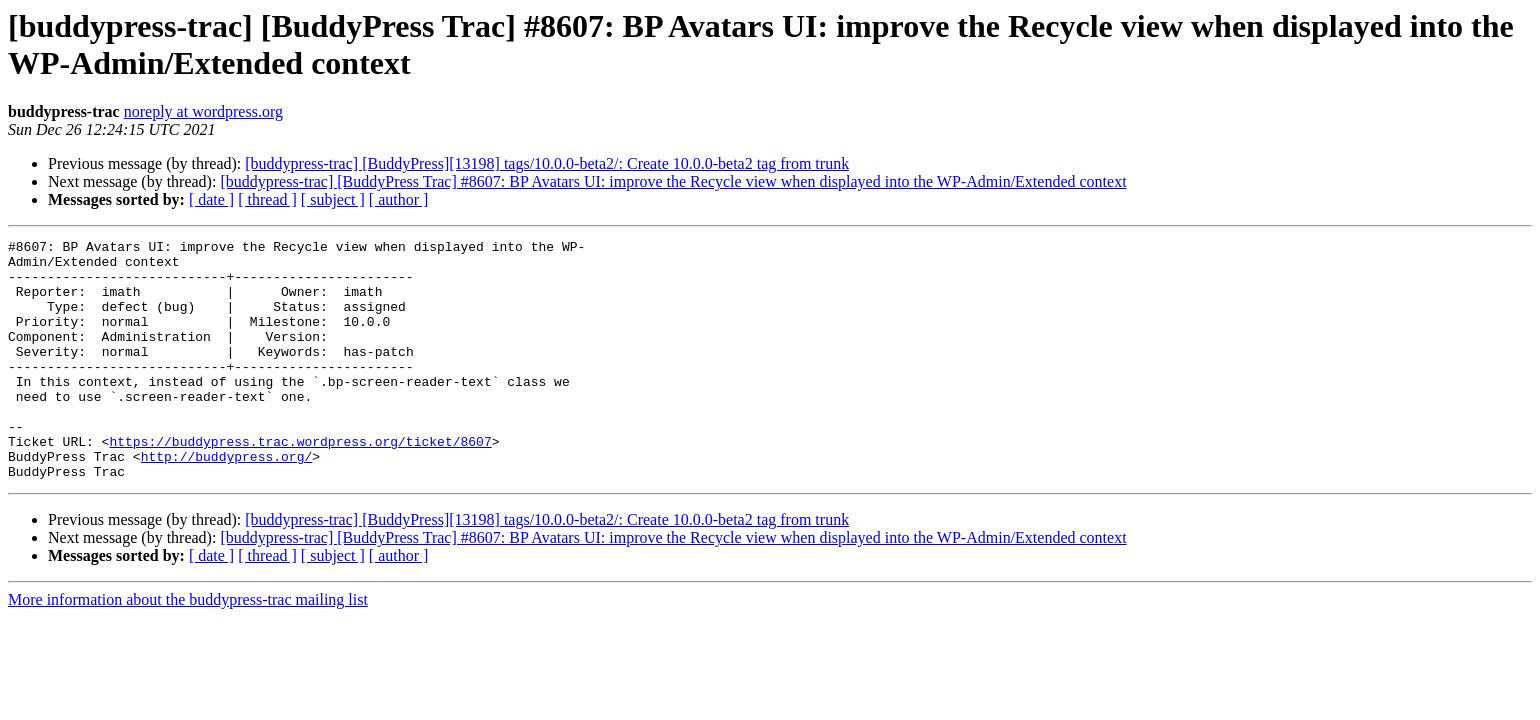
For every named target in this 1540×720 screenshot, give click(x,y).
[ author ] (399, 199)
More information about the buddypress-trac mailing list (188, 647)
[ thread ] (267, 199)
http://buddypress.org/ (227, 501)
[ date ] (211, 199)
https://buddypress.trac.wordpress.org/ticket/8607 (300, 483)
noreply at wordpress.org (203, 111)
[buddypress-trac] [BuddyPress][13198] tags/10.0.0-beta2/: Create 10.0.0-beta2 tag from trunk (547, 163)
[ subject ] (333, 199)
